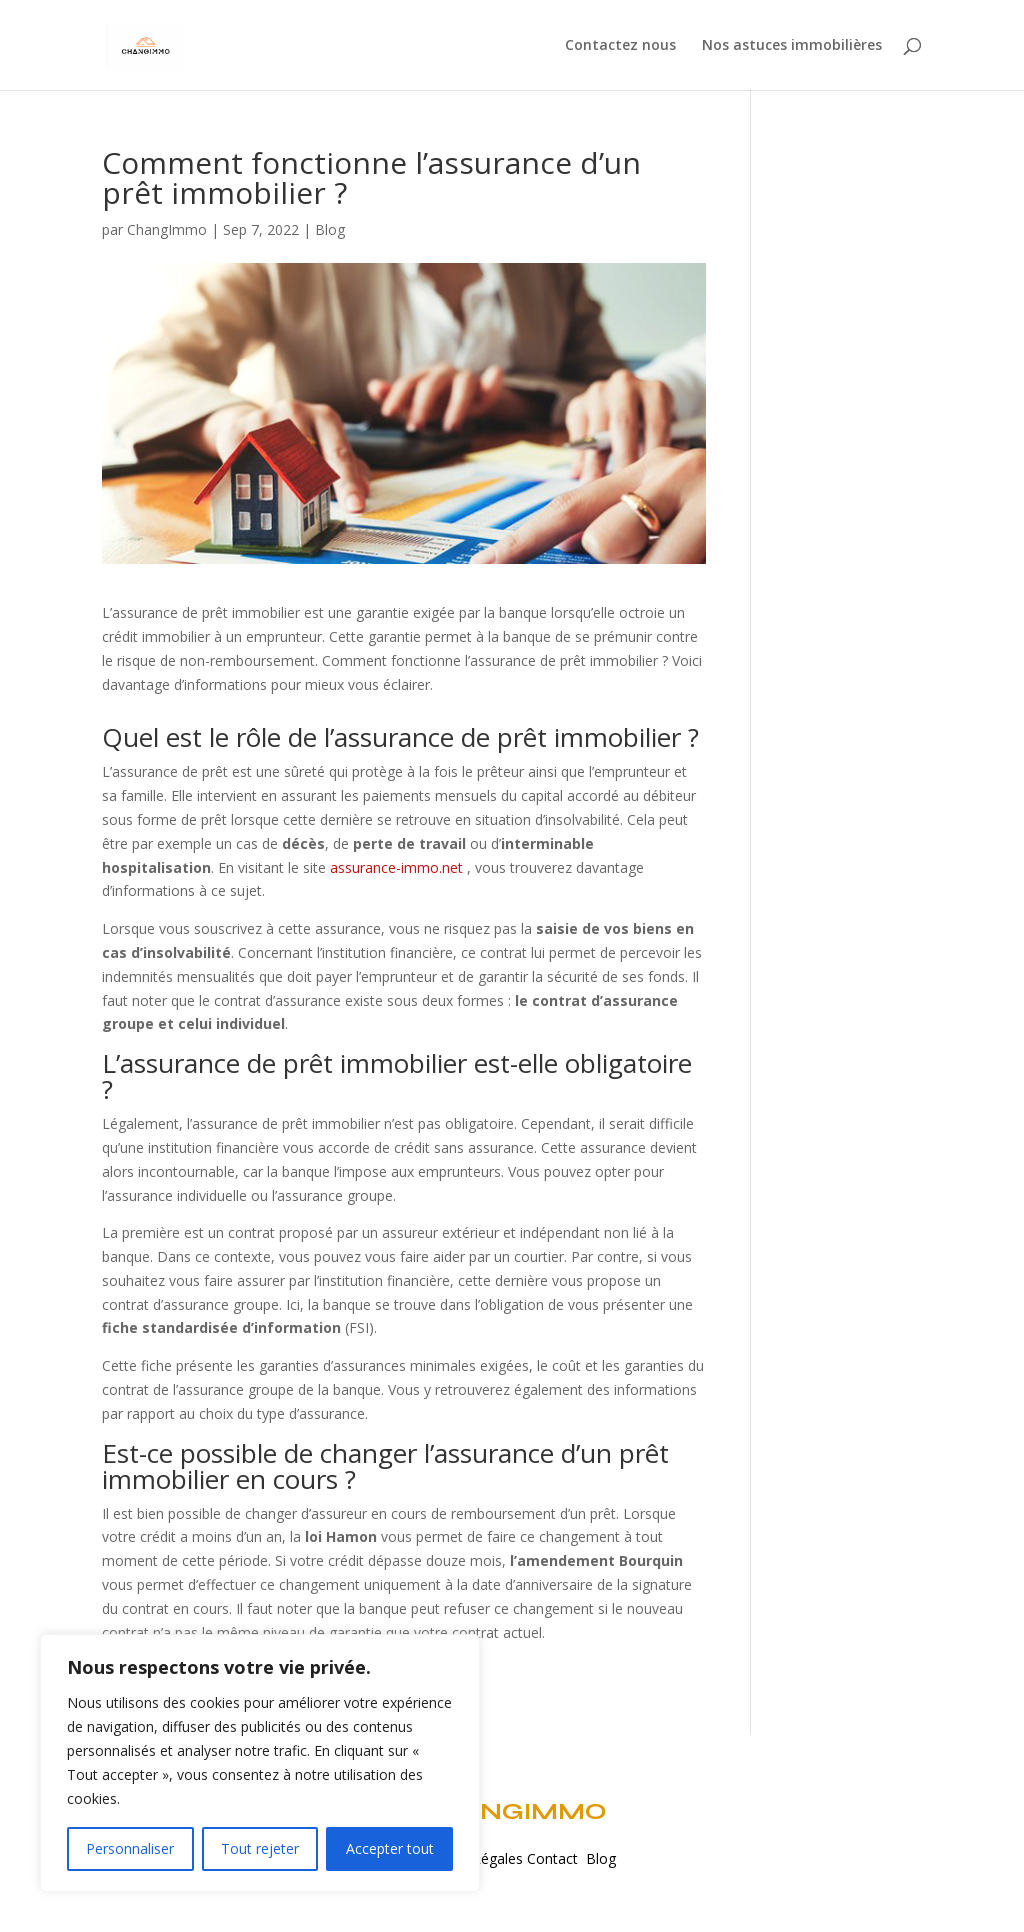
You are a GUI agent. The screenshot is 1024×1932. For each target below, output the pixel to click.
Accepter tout (390, 1848)
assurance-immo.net (396, 867)
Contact (556, 1858)
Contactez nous (620, 46)
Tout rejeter (260, 1848)
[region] (260, 1763)
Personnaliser (130, 1848)
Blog (330, 229)
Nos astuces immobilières (792, 46)
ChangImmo (167, 229)
